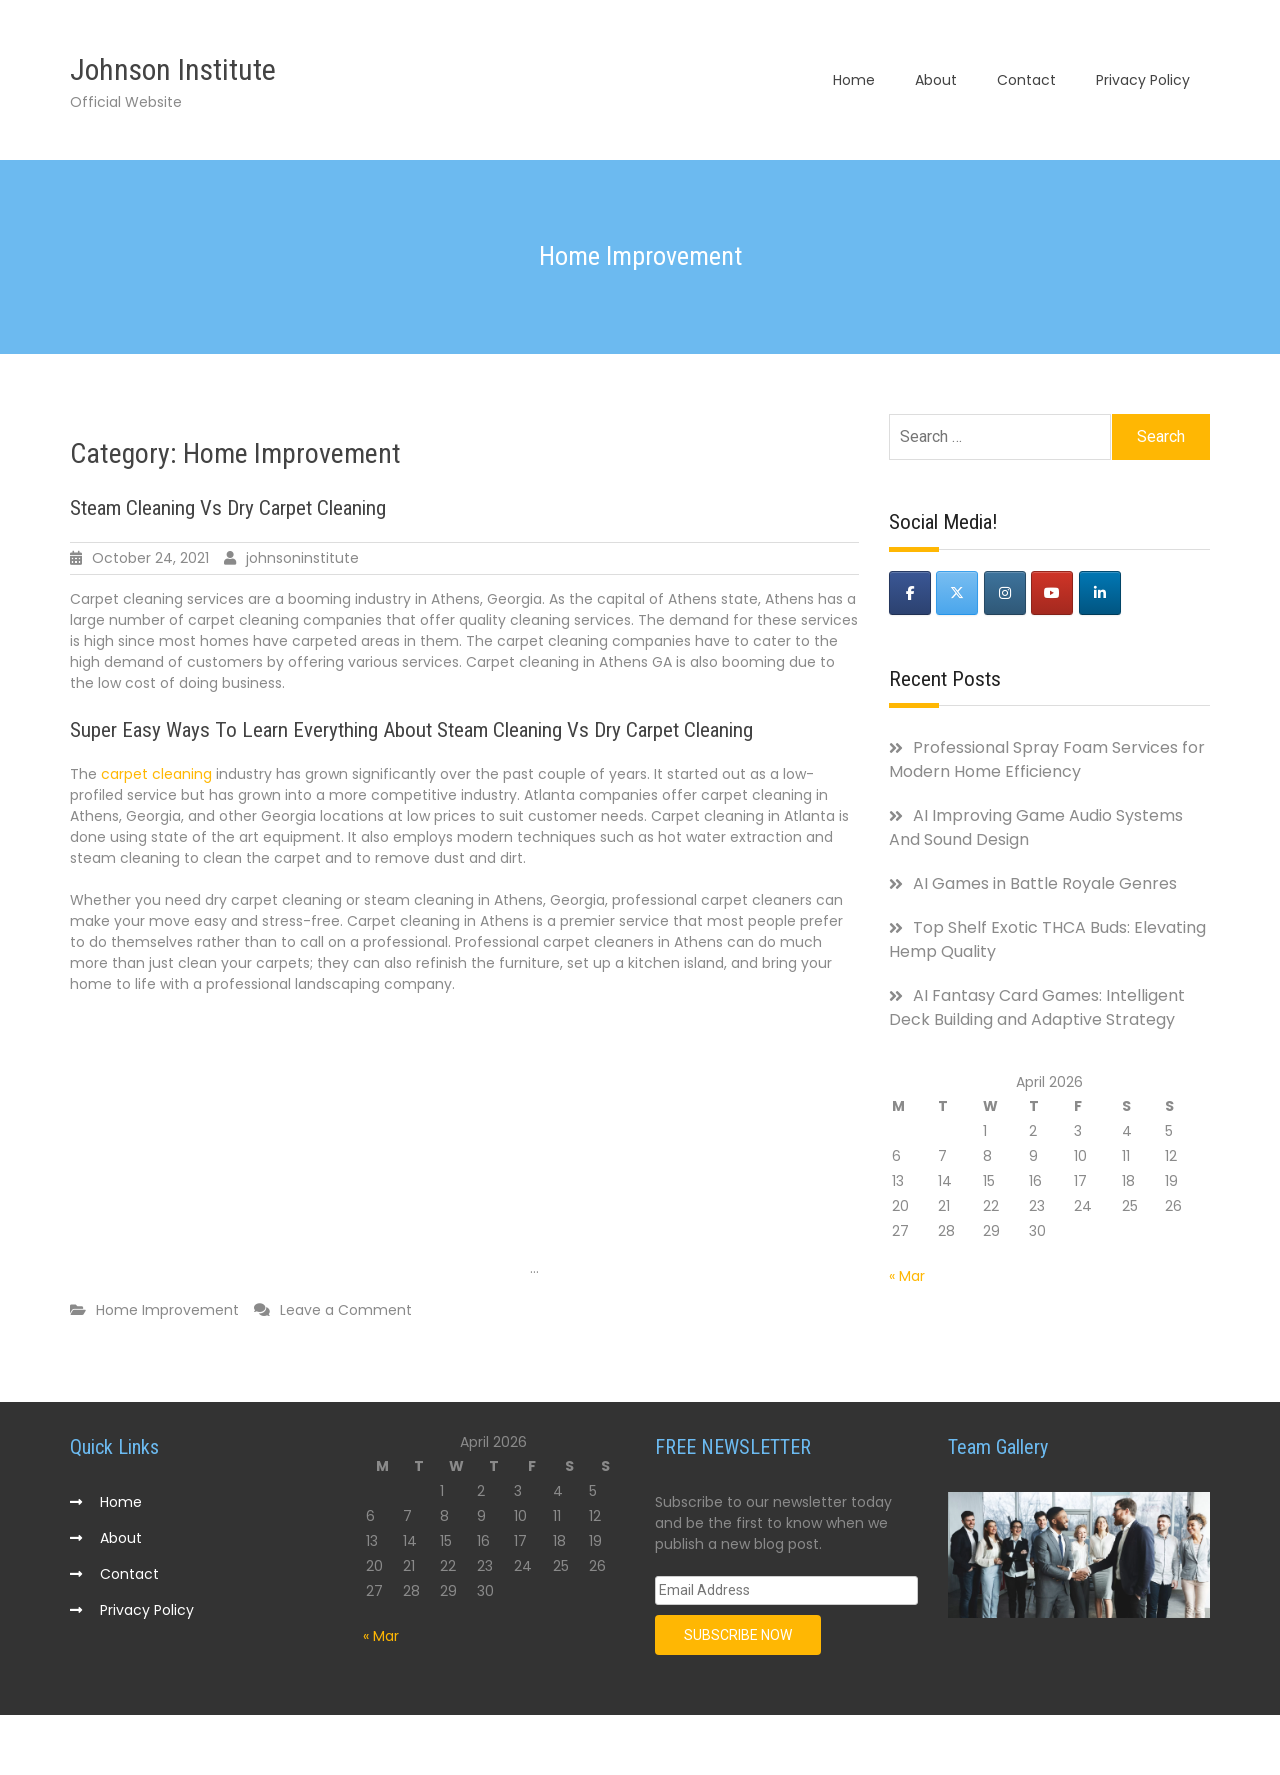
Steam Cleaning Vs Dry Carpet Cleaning (228, 508)
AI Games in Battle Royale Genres (1045, 883)
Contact (1026, 80)
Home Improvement (167, 1310)
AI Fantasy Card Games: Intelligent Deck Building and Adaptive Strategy (1037, 1007)
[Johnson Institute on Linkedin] (1100, 593)
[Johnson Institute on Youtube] (1052, 593)
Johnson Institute (173, 69)
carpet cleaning (156, 774)
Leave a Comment (346, 1310)
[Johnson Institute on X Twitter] (957, 593)
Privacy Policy (1143, 80)
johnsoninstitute (302, 558)
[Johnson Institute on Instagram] (1005, 593)
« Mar (907, 1276)
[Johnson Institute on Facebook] (910, 593)
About (936, 80)
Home (854, 80)
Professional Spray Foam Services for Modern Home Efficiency (1047, 759)
